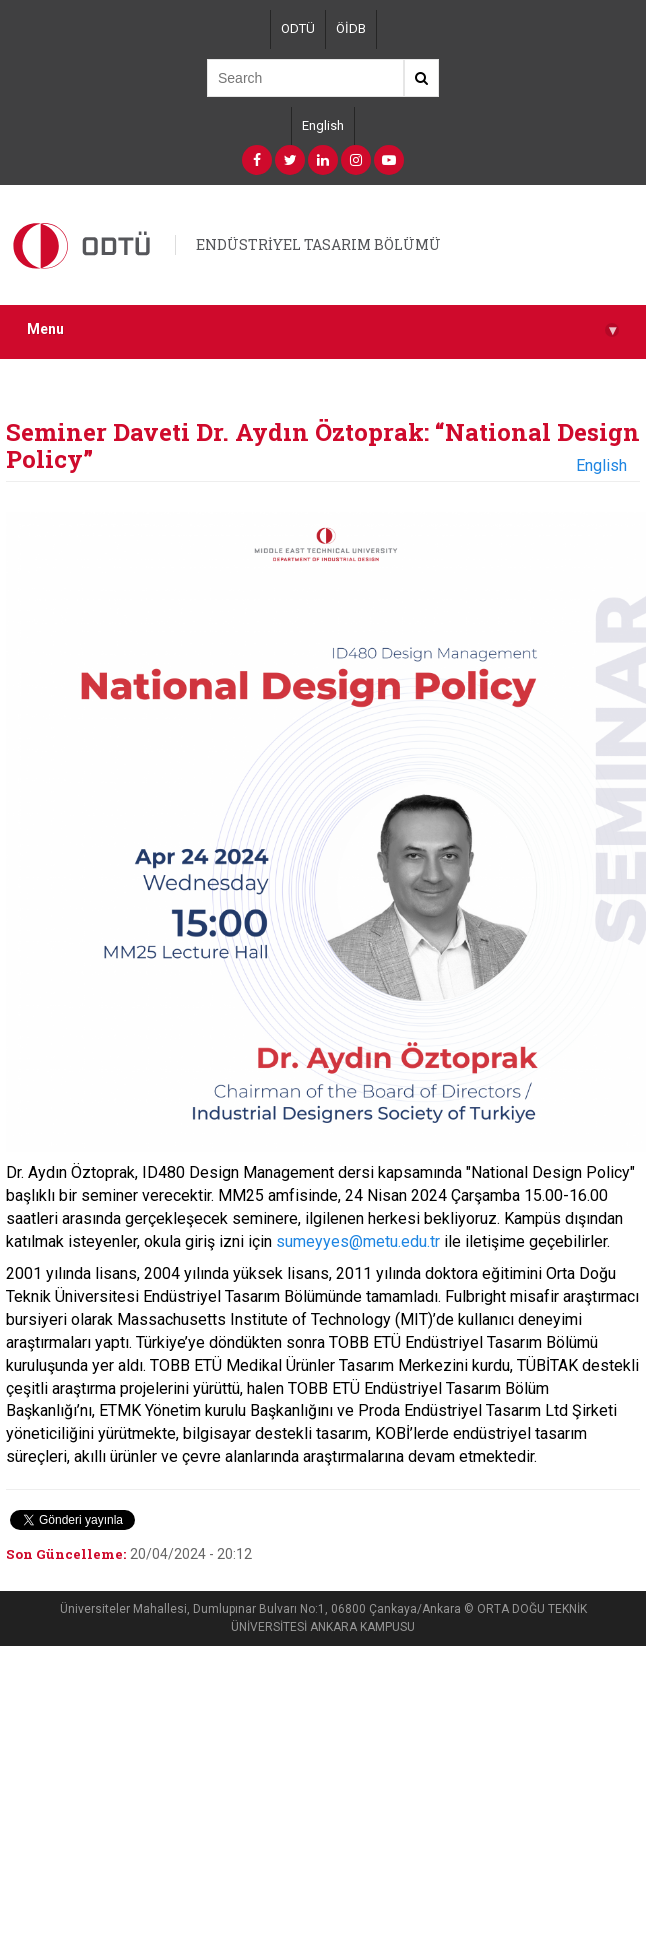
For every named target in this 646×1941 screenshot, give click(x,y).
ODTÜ (298, 28)
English (323, 125)
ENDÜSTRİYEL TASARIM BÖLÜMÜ (318, 244)
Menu (323, 329)
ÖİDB (351, 28)
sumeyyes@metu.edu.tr (358, 1241)
